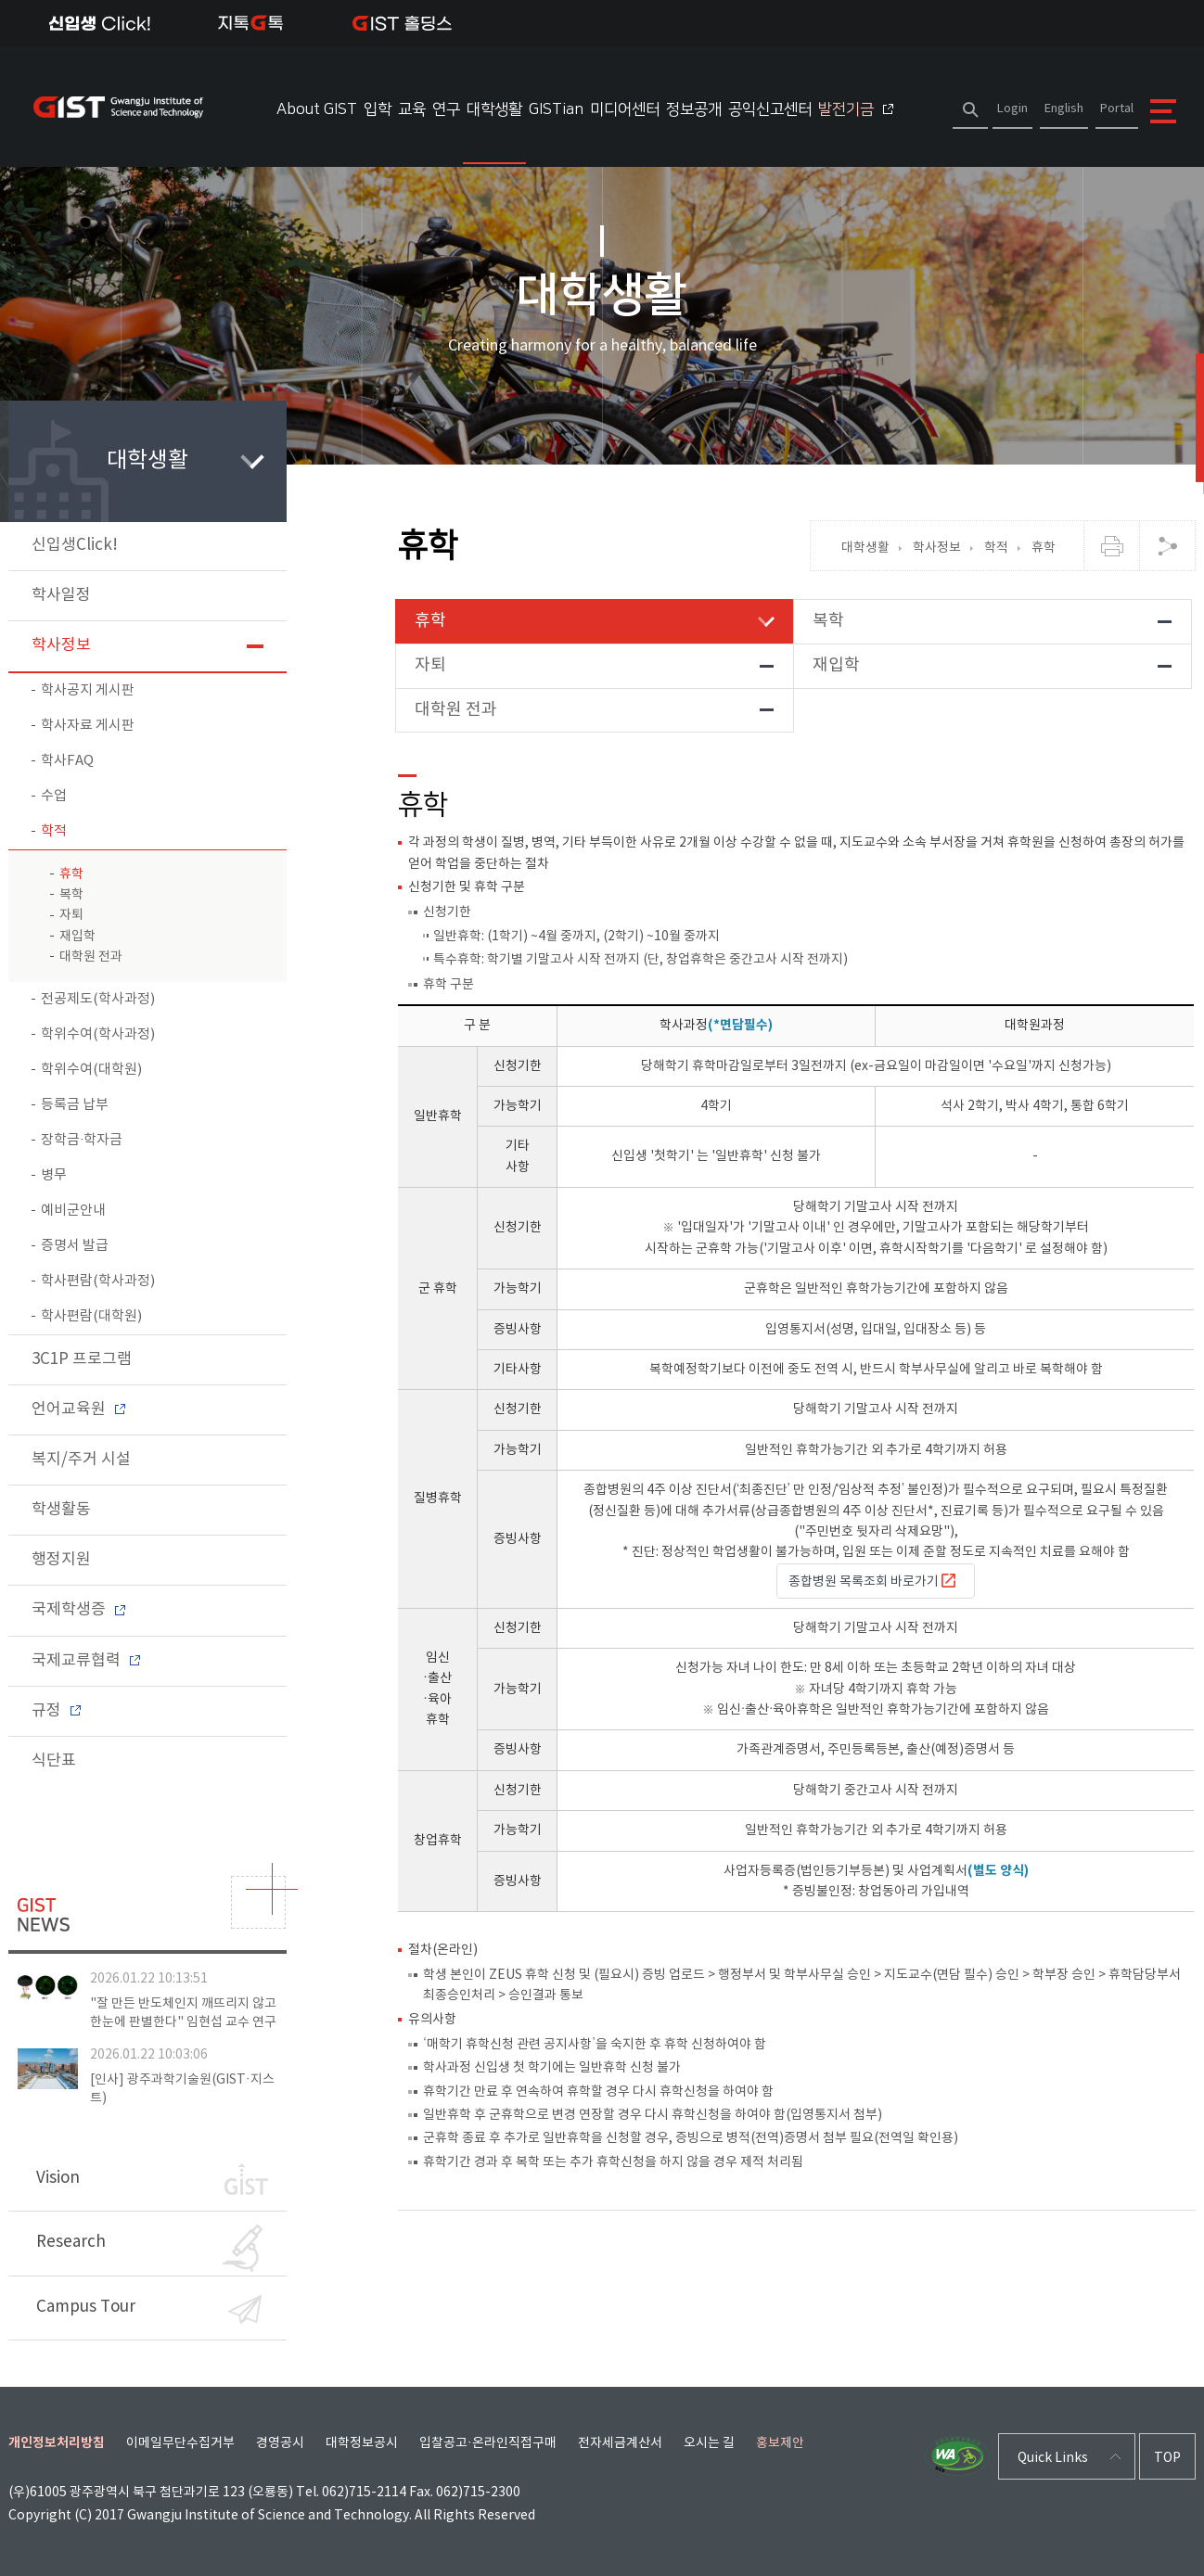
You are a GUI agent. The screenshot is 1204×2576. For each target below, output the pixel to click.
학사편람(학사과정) (98, 1281)
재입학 (77, 936)
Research (149, 2248)
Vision (152, 2179)
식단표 (54, 1761)
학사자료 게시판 (87, 725)
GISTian (556, 109)
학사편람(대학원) (91, 1316)
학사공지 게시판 (87, 690)
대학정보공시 (362, 2443)
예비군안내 (73, 1210)
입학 (377, 109)
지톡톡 (251, 23)
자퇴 (71, 915)
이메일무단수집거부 (180, 2443)
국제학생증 (78, 1609)
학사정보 (61, 645)
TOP (1167, 2458)
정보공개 (694, 109)
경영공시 (280, 2443)
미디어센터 (625, 109)
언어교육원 (78, 1409)
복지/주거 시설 (81, 1459)
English (1063, 109)
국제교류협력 (86, 1660)
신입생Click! (99, 23)
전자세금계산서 (620, 2443)
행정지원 (61, 1559)
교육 (412, 109)
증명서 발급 (75, 1246)
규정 (56, 1711)
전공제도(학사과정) (98, 999)
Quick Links (1053, 2458)
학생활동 (61, 1509)
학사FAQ (67, 761)
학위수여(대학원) (91, 1070)
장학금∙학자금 (81, 1140)
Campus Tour (149, 2309)
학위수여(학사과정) (98, 1034)
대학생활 (494, 109)
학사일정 (61, 595)
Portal (1117, 109)
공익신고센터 (770, 109)
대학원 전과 (90, 957)
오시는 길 (709, 2443)
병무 (54, 1175)
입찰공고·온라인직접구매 (488, 2443)
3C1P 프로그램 (82, 1359)
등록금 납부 (75, 1105)
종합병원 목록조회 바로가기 (873, 1581)
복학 (71, 894)
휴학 (71, 874)
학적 (54, 831)
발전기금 (855, 109)
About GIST (316, 109)
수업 (54, 796)
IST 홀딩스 (402, 23)
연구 (446, 109)
